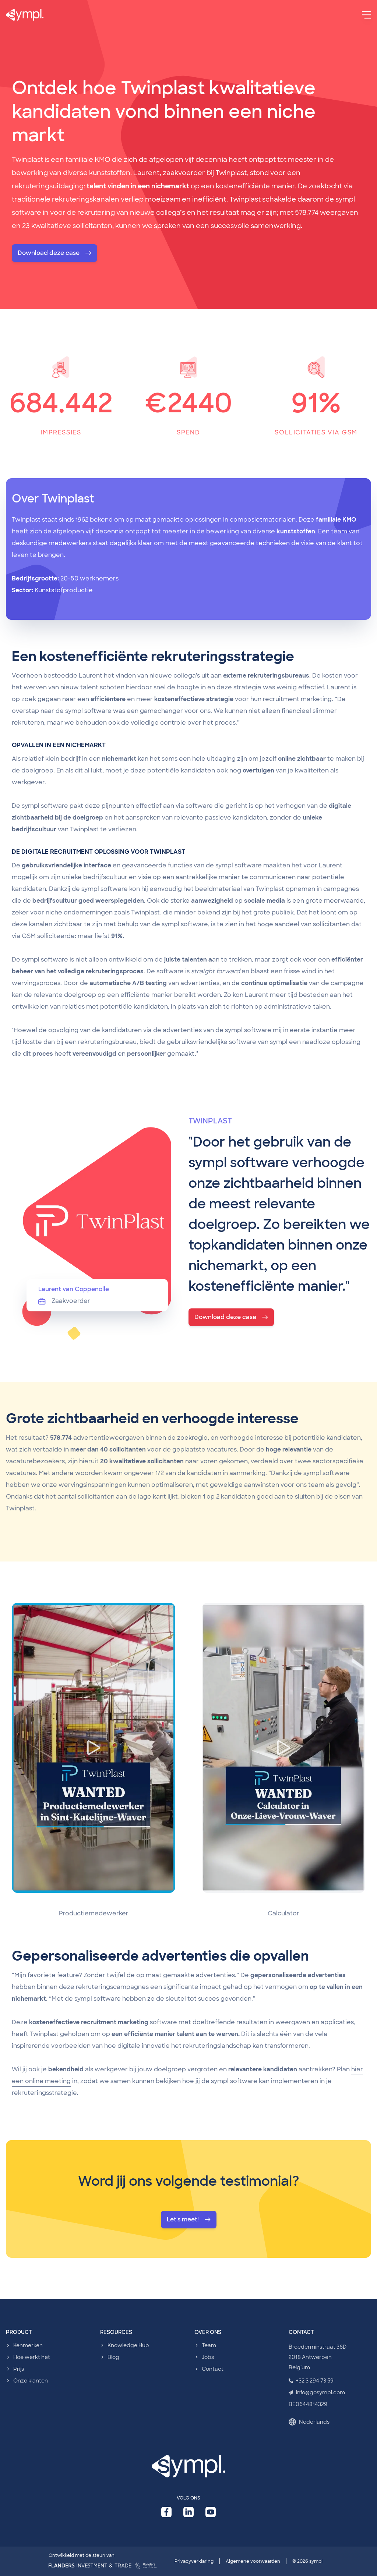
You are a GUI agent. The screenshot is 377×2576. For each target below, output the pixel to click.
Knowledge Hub (128, 2345)
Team (209, 2345)
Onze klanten (30, 2380)
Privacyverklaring (194, 2561)
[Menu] (366, 14)
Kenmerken (28, 2345)
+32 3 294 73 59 (311, 2380)
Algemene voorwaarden (253, 2561)
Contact (212, 2369)
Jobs (208, 2357)
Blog (113, 2357)
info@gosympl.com (317, 2392)
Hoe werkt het (31, 2357)
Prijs (18, 2369)
